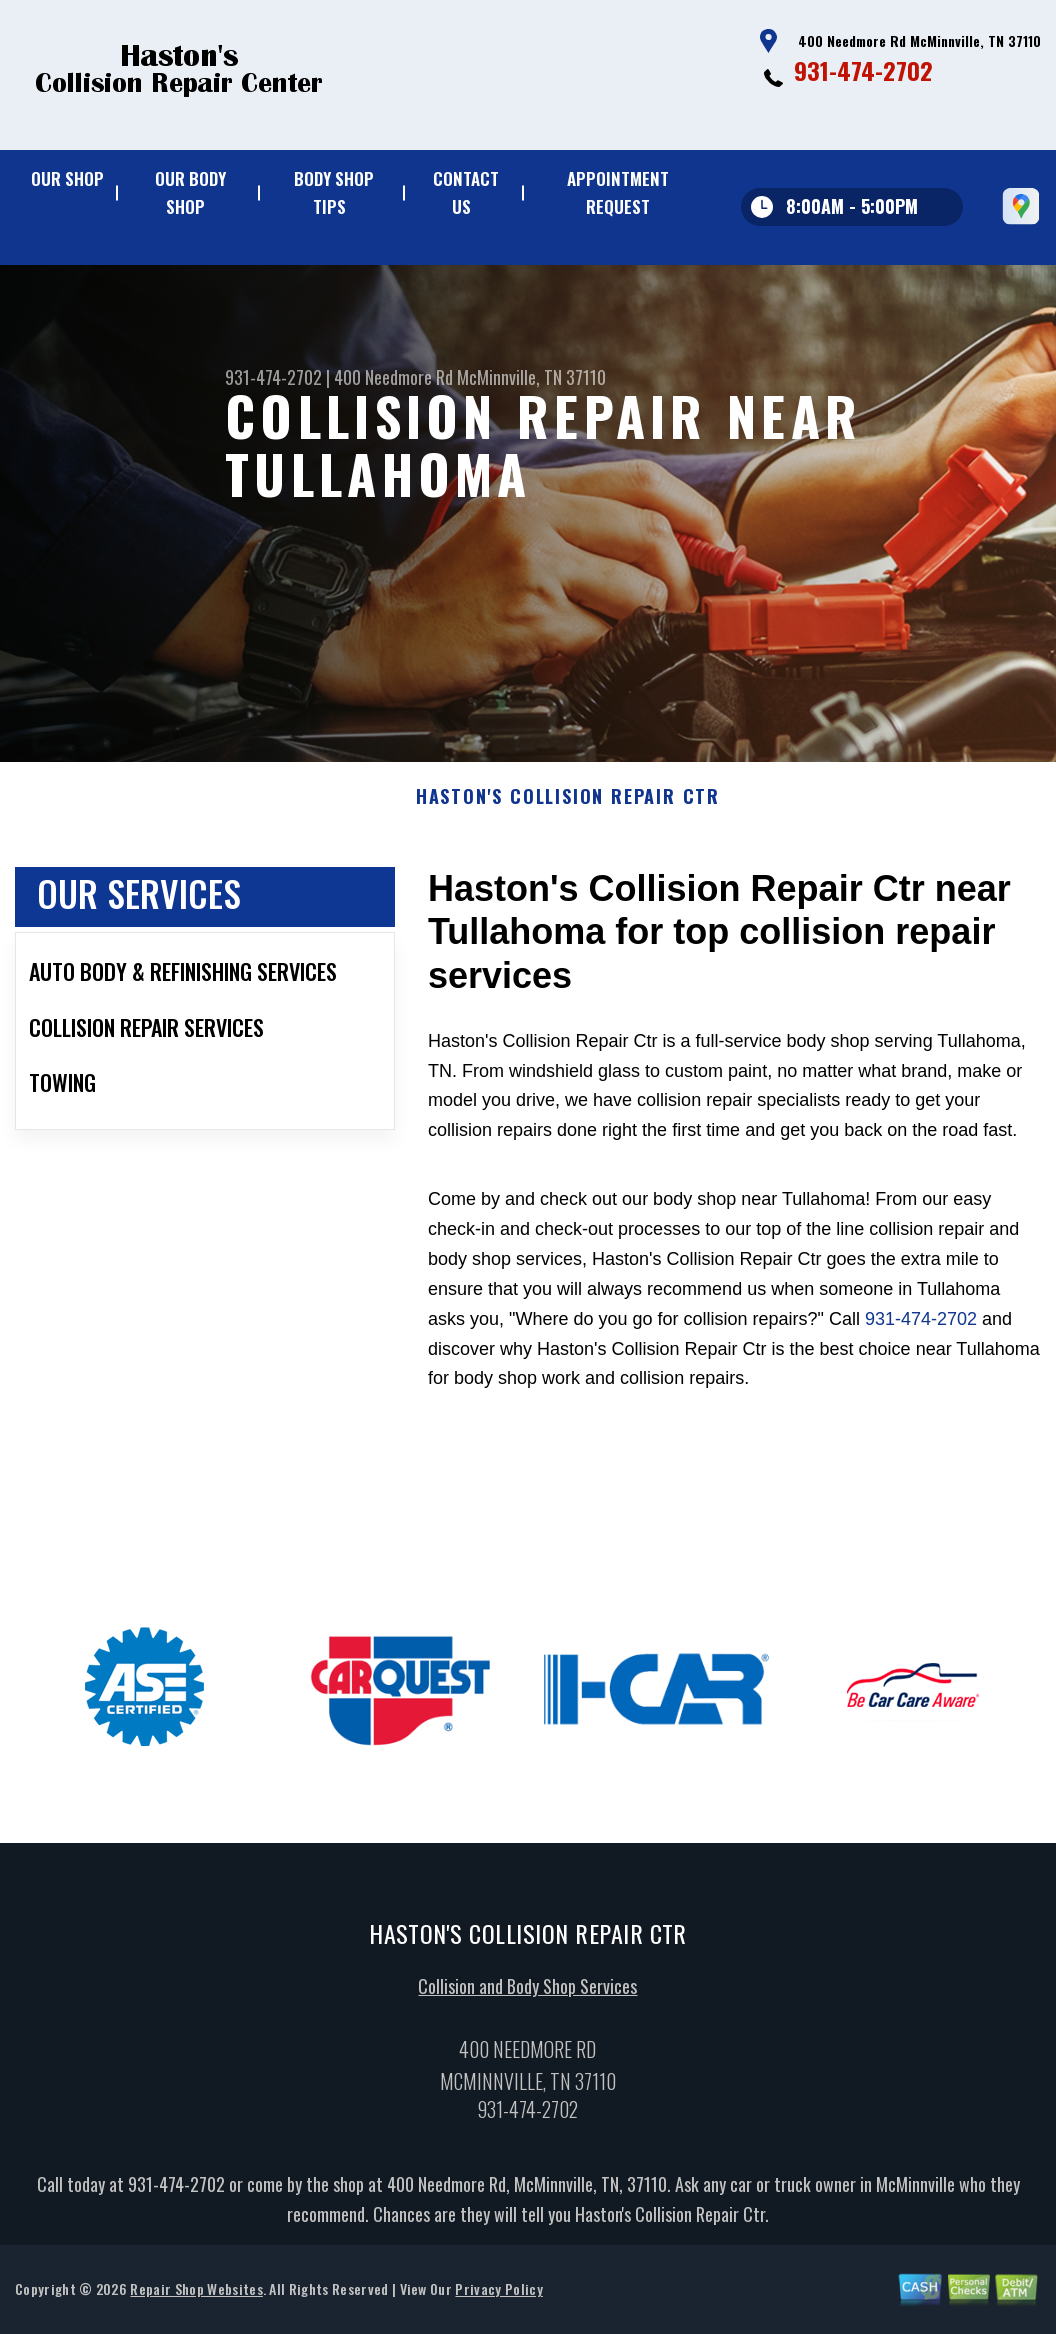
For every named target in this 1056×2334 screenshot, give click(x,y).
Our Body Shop (190, 192)
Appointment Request (618, 192)
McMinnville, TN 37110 (531, 377)
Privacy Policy (498, 2294)
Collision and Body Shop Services (527, 1992)
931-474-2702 (863, 70)
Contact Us (466, 192)
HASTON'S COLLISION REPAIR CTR (568, 802)
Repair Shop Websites (196, 2294)
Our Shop (67, 178)
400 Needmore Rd (393, 377)
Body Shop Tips (334, 192)
